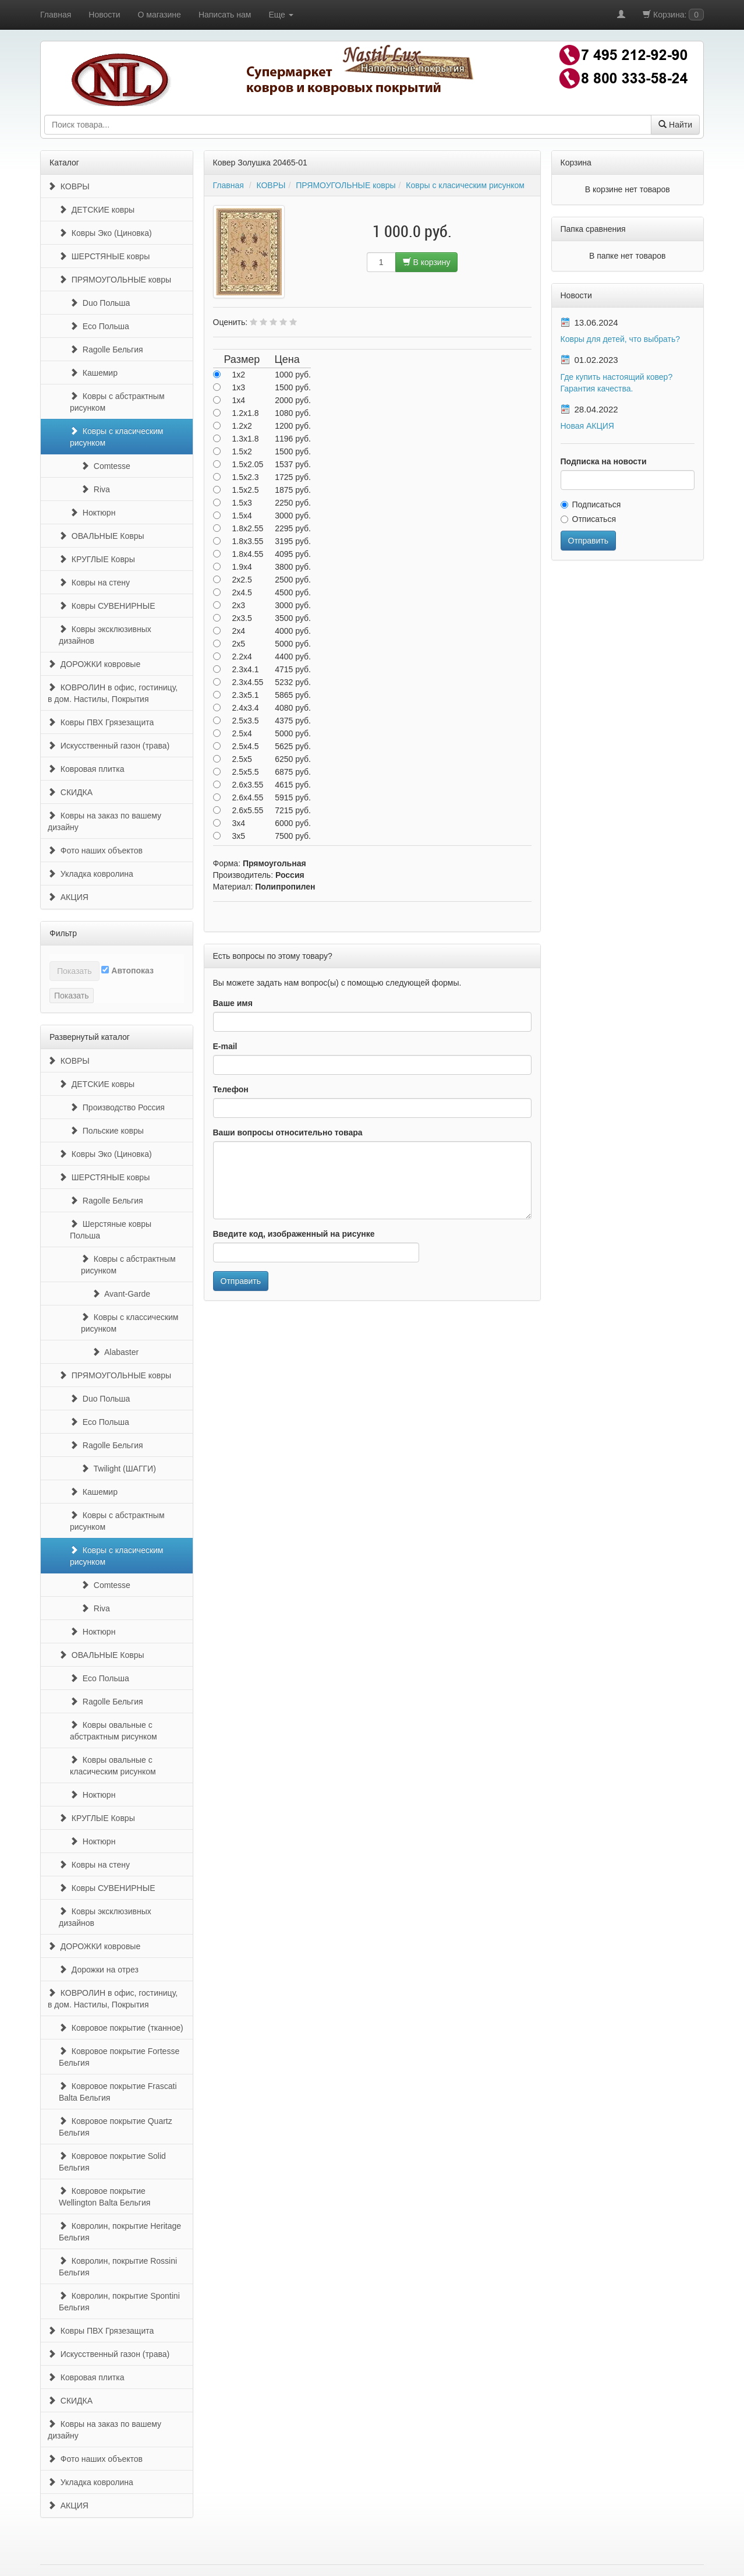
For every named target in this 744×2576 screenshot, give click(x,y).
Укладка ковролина (90, 873)
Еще (280, 14)
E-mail (225, 1046)
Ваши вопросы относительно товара (288, 1132)
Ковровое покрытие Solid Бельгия (112, 2161)
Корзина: (673, 14)
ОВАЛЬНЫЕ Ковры (101, 536)
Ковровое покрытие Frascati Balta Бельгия (118, 2091)
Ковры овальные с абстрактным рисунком (113, 1730)
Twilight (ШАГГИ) (118, 1468)
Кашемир (94, 372)
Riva (95, 489)
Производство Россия (117, 1107)
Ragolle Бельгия (106, 349)
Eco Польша (99, 326)
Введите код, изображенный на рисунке (294, 1233)
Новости (104, 14)
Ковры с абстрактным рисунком (117, 401)
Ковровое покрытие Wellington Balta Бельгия (104, 2196)
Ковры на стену (94, 582)
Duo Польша (100, 303)
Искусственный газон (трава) (108, 745)
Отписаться (588, 519)
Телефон (231, 1089)
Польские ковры (107, 1130)
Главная (55, 14)
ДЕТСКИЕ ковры (96, 209)
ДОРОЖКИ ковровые (94, 664)
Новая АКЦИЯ (587, 425)
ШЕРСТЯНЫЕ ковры (104, 256)
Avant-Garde (121, 1293)
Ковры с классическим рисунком (130, 1322)
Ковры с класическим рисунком (117, 436)
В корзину (427, 262)
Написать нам (225, 14)
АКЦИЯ (68, 897)
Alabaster (115, 1352)
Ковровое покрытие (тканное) (121, 2027)
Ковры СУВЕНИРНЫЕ (107, 606)
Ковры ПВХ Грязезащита (101, 722)
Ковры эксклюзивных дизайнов (105, 634)
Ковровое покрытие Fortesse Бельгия (119, 2056)
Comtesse (105, 466)
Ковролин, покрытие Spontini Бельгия (119, 2301)
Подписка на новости (604, 461)
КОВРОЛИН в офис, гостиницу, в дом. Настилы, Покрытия (113, 693)
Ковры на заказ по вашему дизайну (104, 821)
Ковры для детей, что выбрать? (621, 339)
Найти (675, 124)
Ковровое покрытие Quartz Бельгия (115, 2126)
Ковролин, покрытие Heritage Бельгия (120, 2231)
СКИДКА (70, 792)
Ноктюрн (92, 512)
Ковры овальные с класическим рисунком (113, 1765)
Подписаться (591, 504)
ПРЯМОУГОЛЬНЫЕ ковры (115, 279)
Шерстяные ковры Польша (110, 1229)
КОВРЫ (69, 186)
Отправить (241, 1281)
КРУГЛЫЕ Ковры (97, 559)
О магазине (159, 14)
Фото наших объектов (95, 850)
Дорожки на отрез (99, 1969)
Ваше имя (233, 1003)
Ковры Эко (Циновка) (105, 233)
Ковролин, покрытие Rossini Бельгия (118, 2266)
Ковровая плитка (86, 769)
